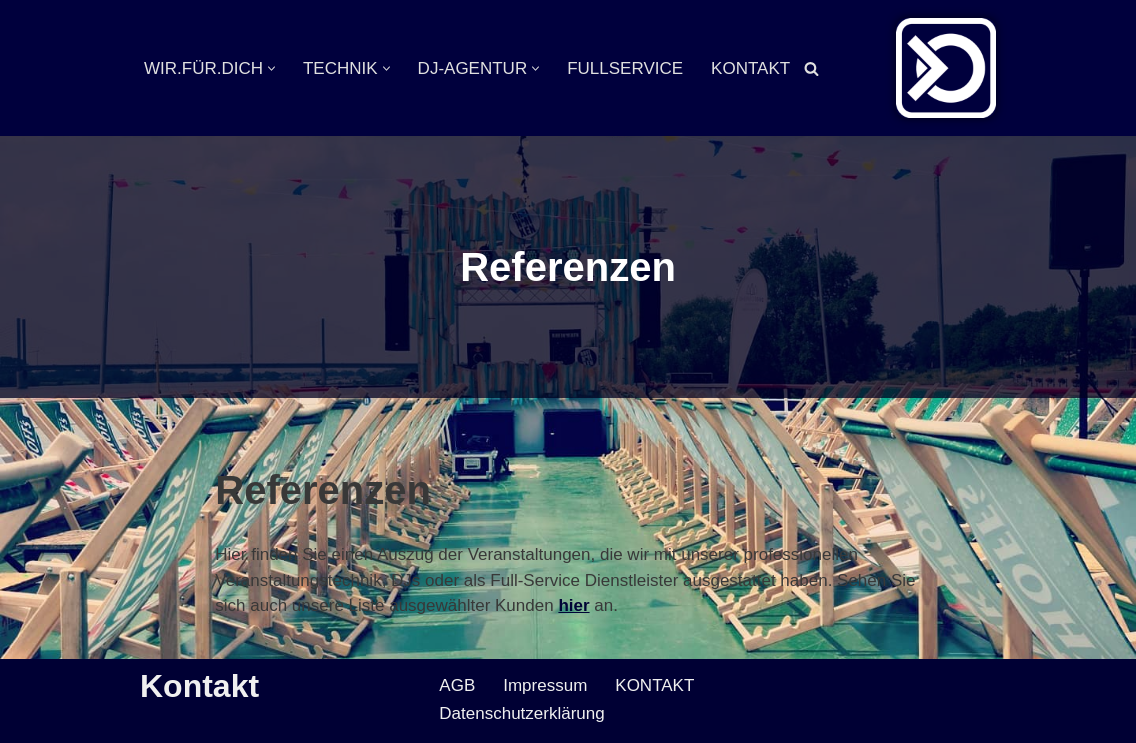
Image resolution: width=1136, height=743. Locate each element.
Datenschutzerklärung (521, 713)
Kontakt (199, 686)
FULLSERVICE (625, 68)
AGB (457, 685)
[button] (271, 68)
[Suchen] (811, 68)
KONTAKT (750, 68)
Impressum (545, 685)
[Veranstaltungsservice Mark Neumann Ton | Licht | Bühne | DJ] (946, 68)
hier (573, 605)
